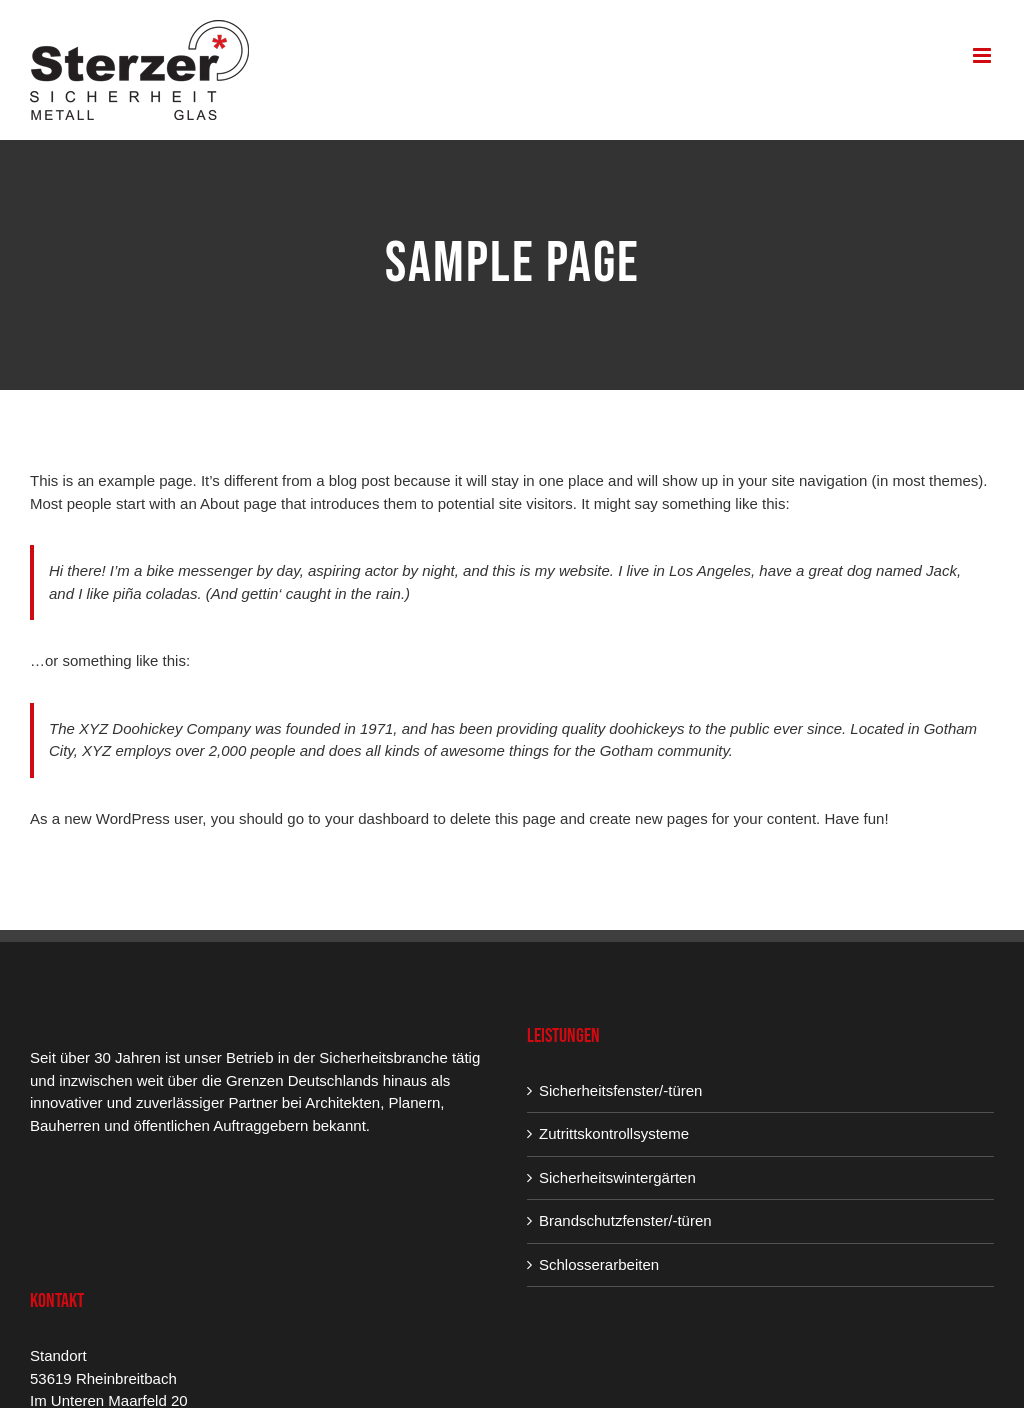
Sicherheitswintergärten (617, 1177)
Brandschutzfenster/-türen (625, 1220)
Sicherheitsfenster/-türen (620, 1090)
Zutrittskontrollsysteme (614, 1133)
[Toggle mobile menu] (983, 55)
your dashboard (377, 818)
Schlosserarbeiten (599, 1264)
